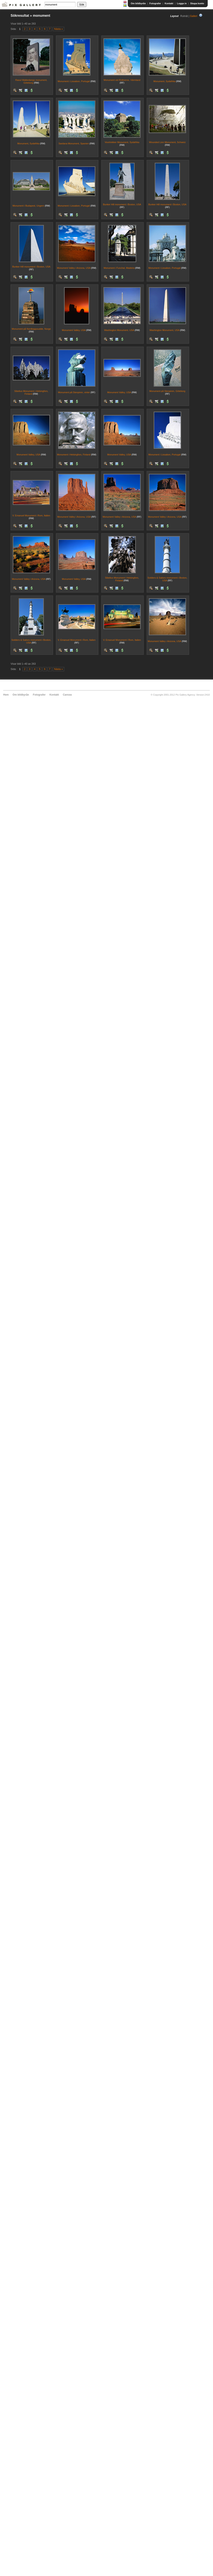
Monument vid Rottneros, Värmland (122, 80)
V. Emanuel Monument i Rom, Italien (31, 515)
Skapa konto (197, 3)
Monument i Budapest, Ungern (28, 205)
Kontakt (169, 3)
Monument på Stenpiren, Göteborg (167, 391)
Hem (6, 694)
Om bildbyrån (138, 3)
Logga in (182, 3)
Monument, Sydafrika (164, 81)
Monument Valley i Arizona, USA (73, 268)
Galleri (193, 16)
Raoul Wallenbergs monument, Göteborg (31, 81)
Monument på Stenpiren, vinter (74, 392)
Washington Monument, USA (119, 330)
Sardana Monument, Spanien (73, 143)
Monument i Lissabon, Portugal (74, 81)
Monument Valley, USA (73, 330)
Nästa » (58, 29)
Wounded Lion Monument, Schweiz (167, 142)
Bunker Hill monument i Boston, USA (122, 204)
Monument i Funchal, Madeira (119, 268)
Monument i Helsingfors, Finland (73, 454)
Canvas (67, 694)
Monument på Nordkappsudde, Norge (31, 329)
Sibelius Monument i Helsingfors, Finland (31, 392)
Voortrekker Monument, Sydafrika (122, 142)
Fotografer (155, 3)
